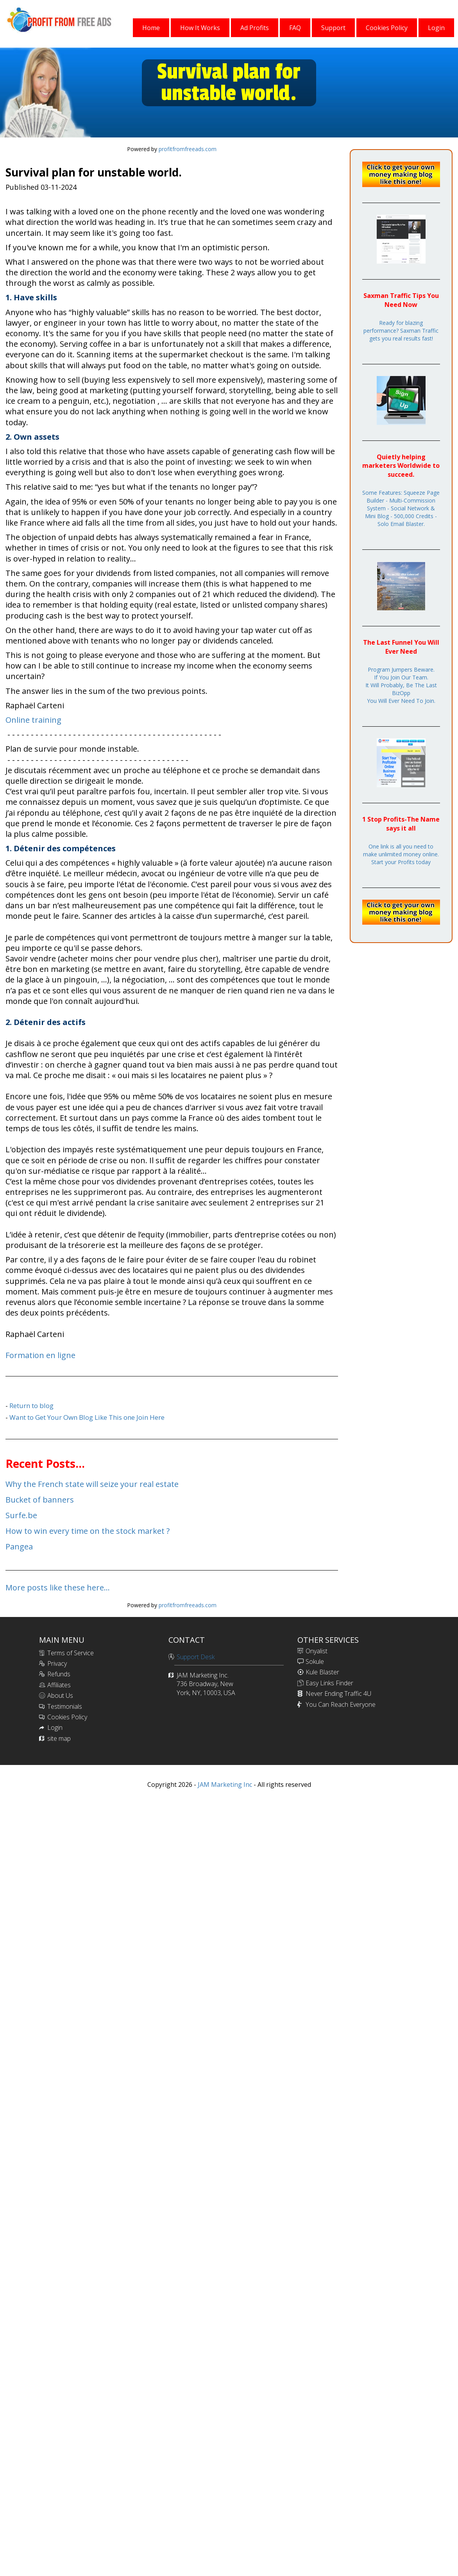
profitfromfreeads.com (187, 149)
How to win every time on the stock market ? (87, 1531)
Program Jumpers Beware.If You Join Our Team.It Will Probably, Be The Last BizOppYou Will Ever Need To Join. (401, 685)
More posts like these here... (57, 1587)
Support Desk (196, 1657)
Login (55, 1727)
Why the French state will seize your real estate (92, 1484)
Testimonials (64, 1706)
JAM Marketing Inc (224, 1784)
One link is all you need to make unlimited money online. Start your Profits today (401, 854)
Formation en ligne (40, 1355)
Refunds (58, 1674)
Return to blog (31, 1405)
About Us (60, 1695)
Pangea (19, 1546)
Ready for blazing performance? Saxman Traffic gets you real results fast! (400, 330)
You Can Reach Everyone (341, 1704)
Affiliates (59, 1685)
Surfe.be (21, 1515)
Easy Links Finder (329, 1683)
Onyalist (316, 1651)
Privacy (57, 1663)
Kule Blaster (322, 1672)
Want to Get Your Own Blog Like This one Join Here (87, 1417)
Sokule (315, 1661)
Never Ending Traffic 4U (338, 1693)
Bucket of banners (39, 1499)
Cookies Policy (67, 1717)
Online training (33, 720)
